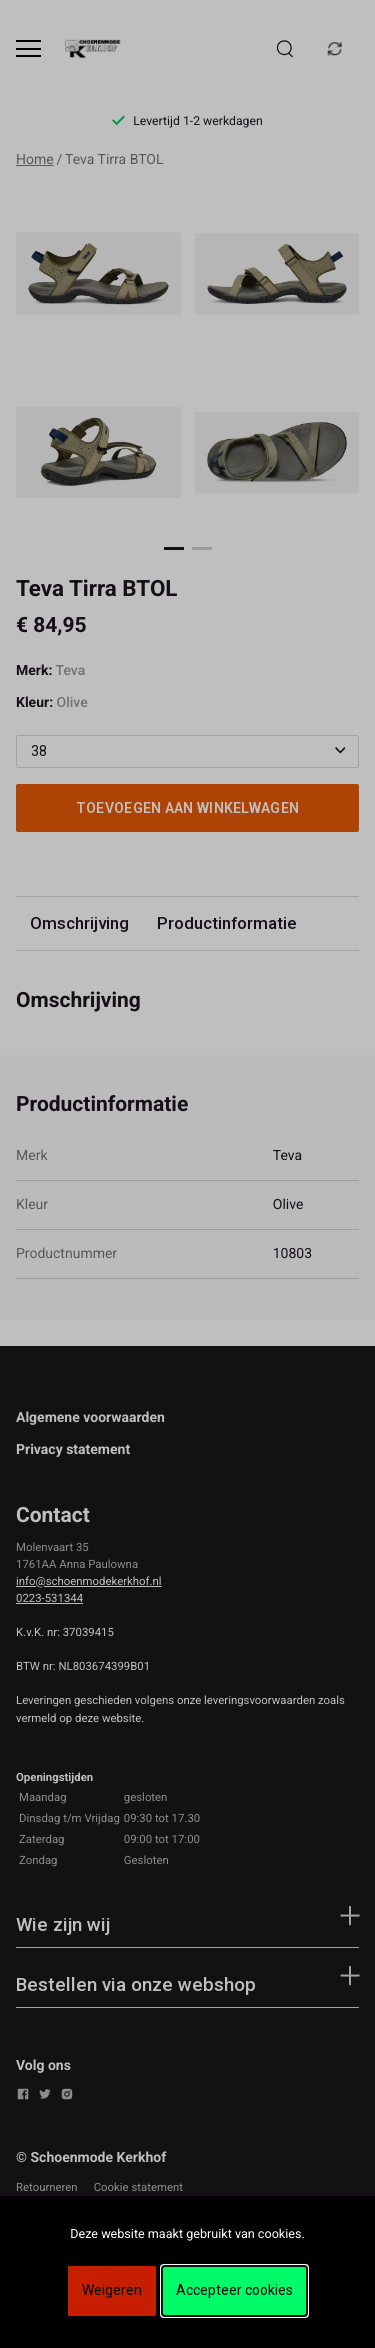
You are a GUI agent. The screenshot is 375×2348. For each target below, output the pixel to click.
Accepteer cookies (234, 2290)
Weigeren (112, 2290)
